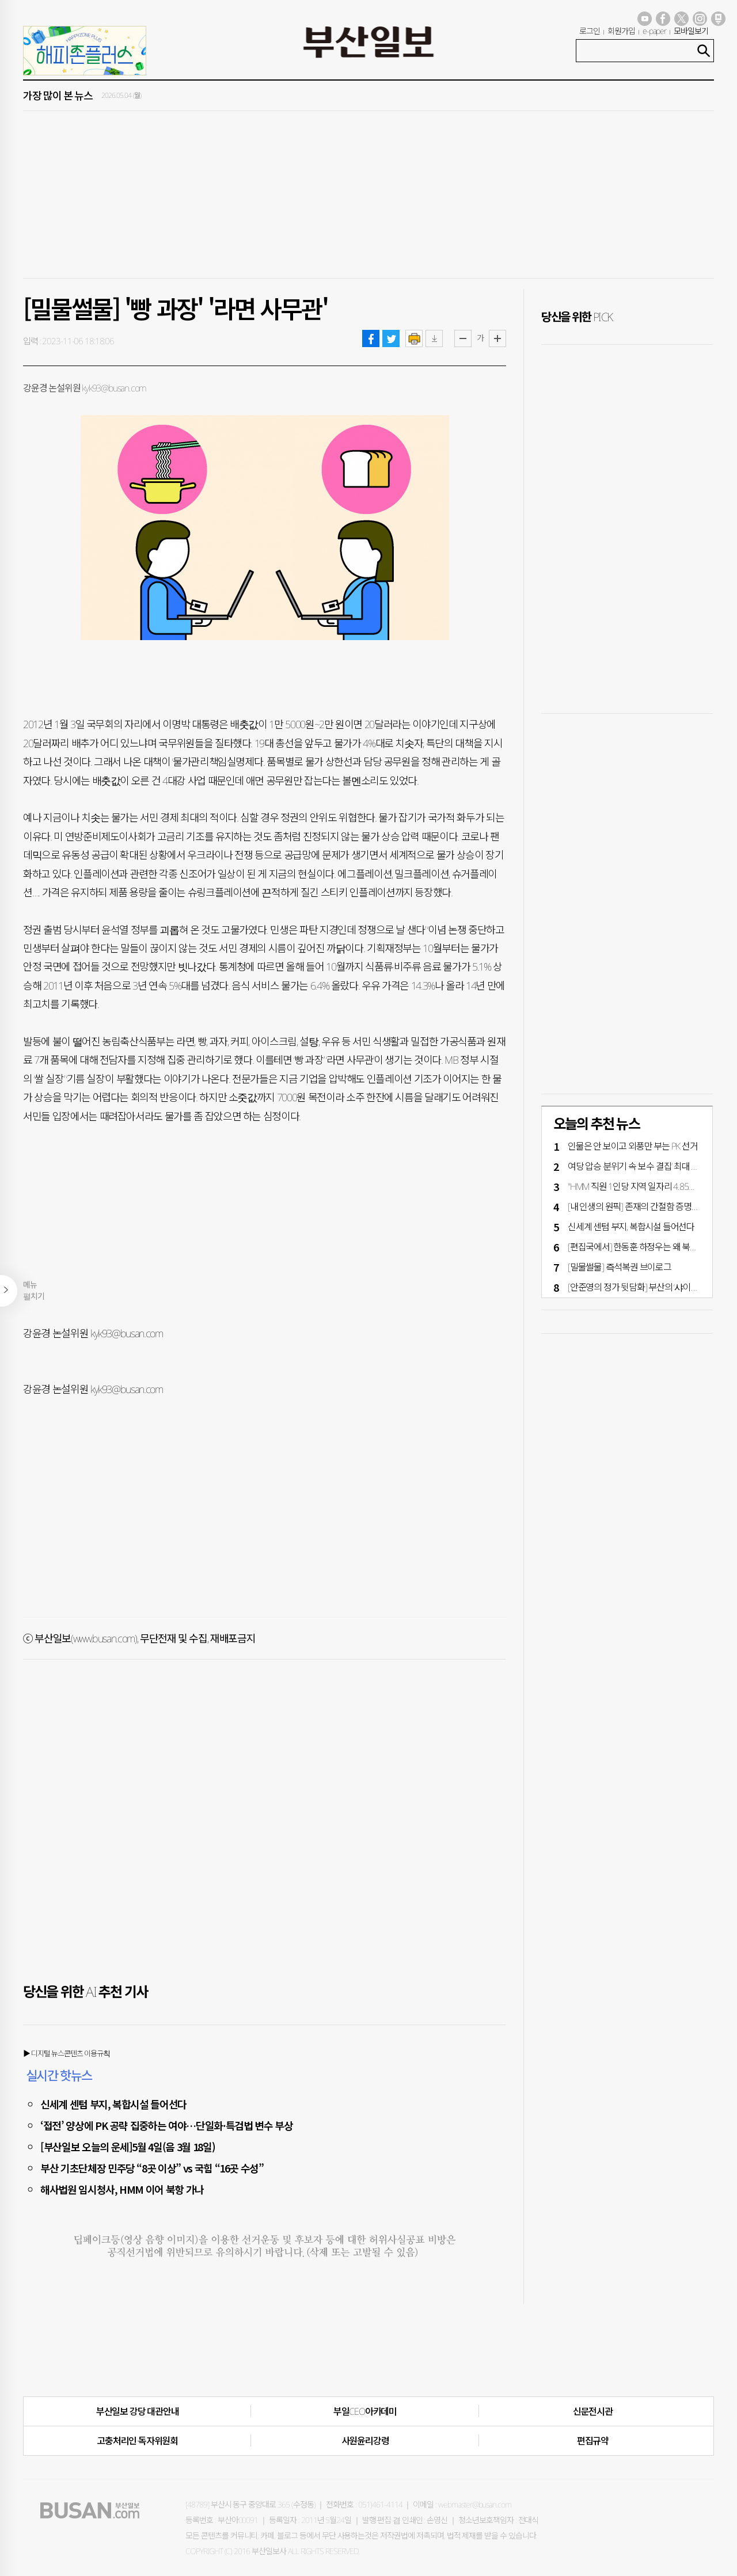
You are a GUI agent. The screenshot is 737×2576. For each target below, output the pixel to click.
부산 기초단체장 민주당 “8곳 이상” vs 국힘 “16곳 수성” (152, 2167)
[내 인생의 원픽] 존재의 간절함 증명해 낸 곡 (643, 1206)
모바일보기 (691, 30)
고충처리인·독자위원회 (137, 2440)
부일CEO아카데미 (365, 2411)
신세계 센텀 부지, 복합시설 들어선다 (113, 2103)
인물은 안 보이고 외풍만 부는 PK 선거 (633, 1146)
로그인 (589, 30)
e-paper (655, 30)
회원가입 (621, 30)
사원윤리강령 (365, 2440)
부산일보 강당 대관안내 (137, 2411)
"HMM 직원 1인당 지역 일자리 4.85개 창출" (642, 1186)
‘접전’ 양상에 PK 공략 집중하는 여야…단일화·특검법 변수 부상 (166, 2125)
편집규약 (593, 2440)
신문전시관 (593, 2411)
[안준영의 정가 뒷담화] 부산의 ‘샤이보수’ (637, 1287)
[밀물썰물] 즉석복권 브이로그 (619, 1267)
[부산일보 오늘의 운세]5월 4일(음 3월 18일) (127, 2146)
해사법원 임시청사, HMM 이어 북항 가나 (122, 2189)
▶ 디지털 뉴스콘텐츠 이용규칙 (66, 2053)
